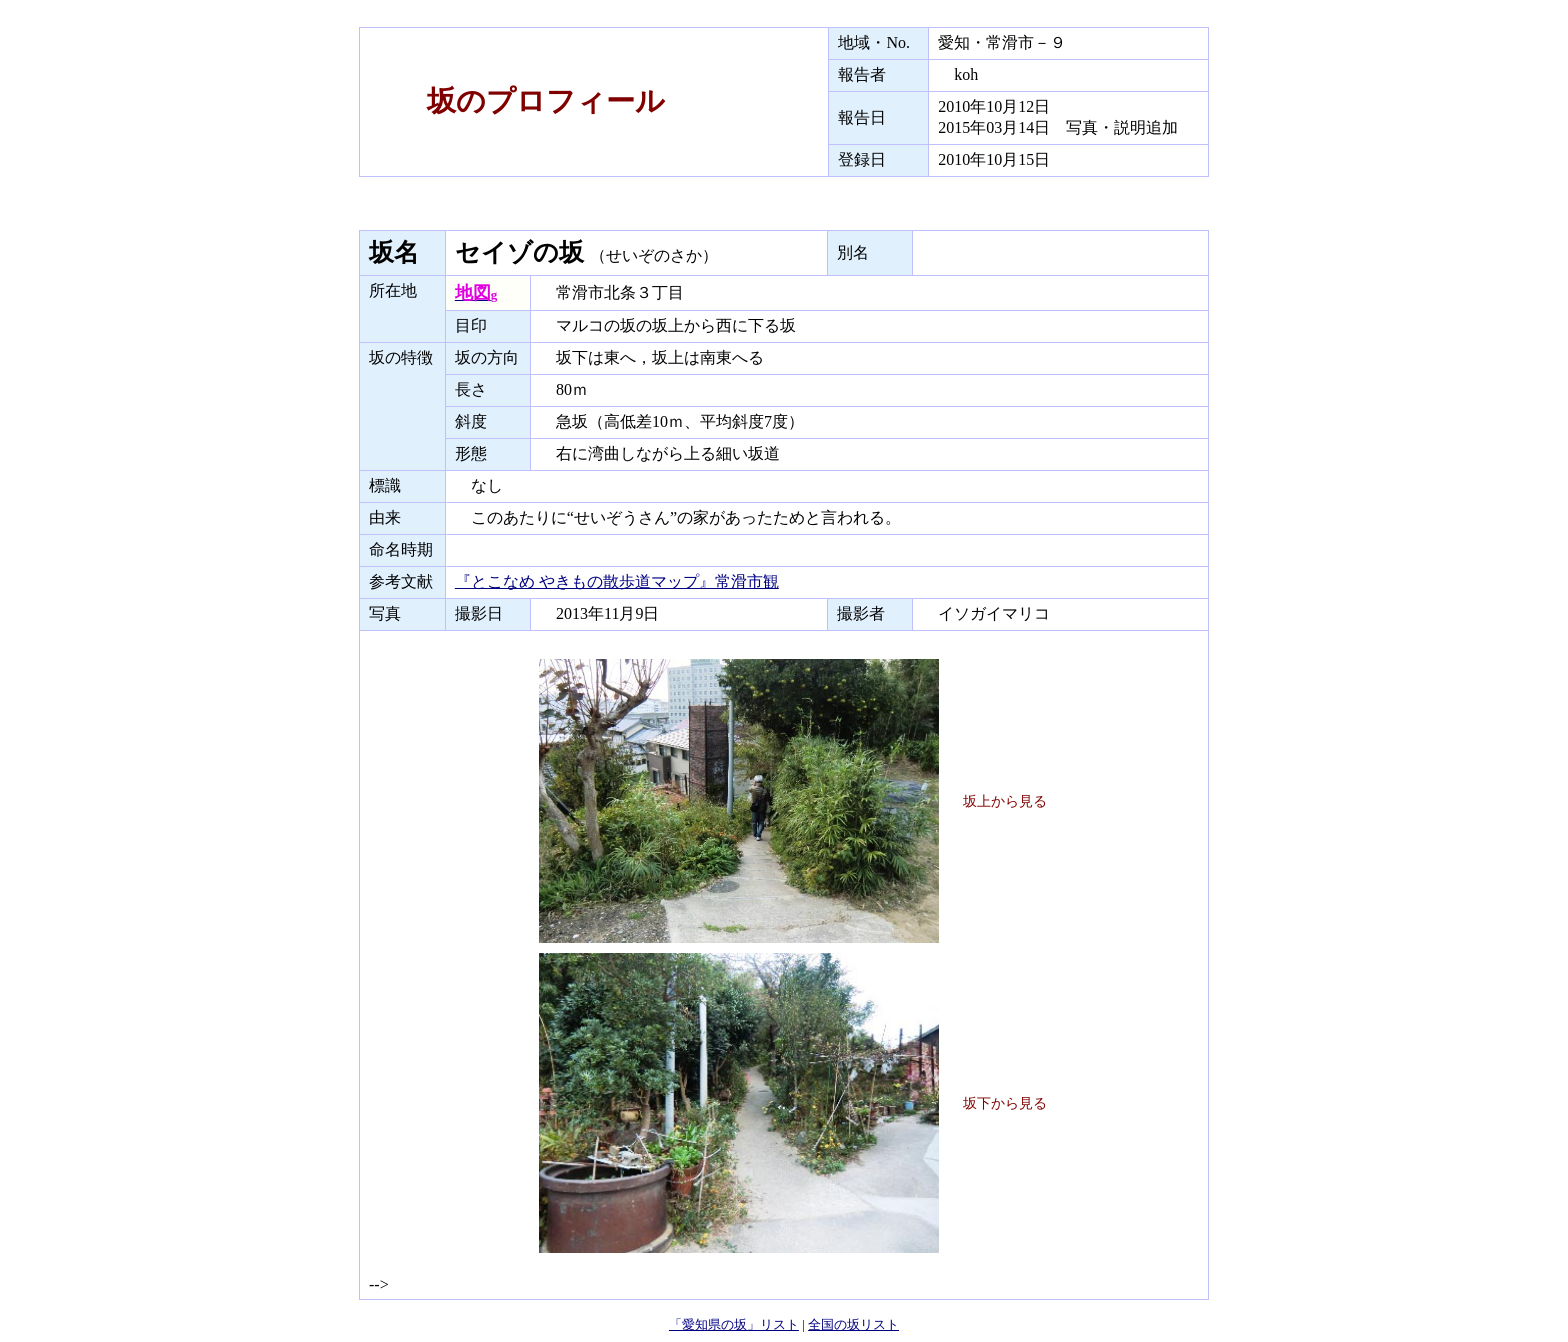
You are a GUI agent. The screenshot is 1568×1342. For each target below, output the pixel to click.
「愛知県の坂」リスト (734, 1324)
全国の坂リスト (853, 1324)
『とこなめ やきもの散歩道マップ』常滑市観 (617, 581)
